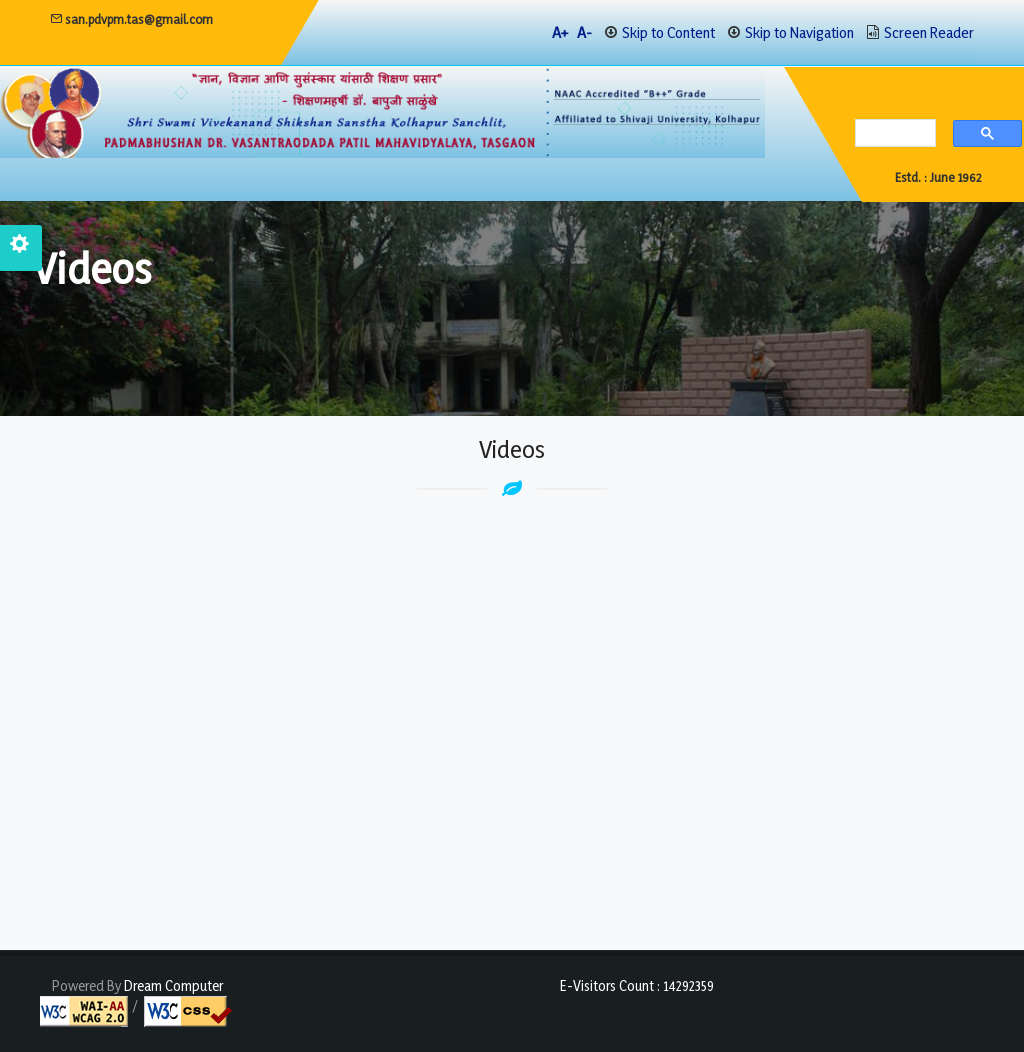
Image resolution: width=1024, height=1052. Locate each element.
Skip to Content (668, 32)
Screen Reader (929, 32)
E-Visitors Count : (637, 985)
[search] (890, 135)
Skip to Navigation (799, 32)
